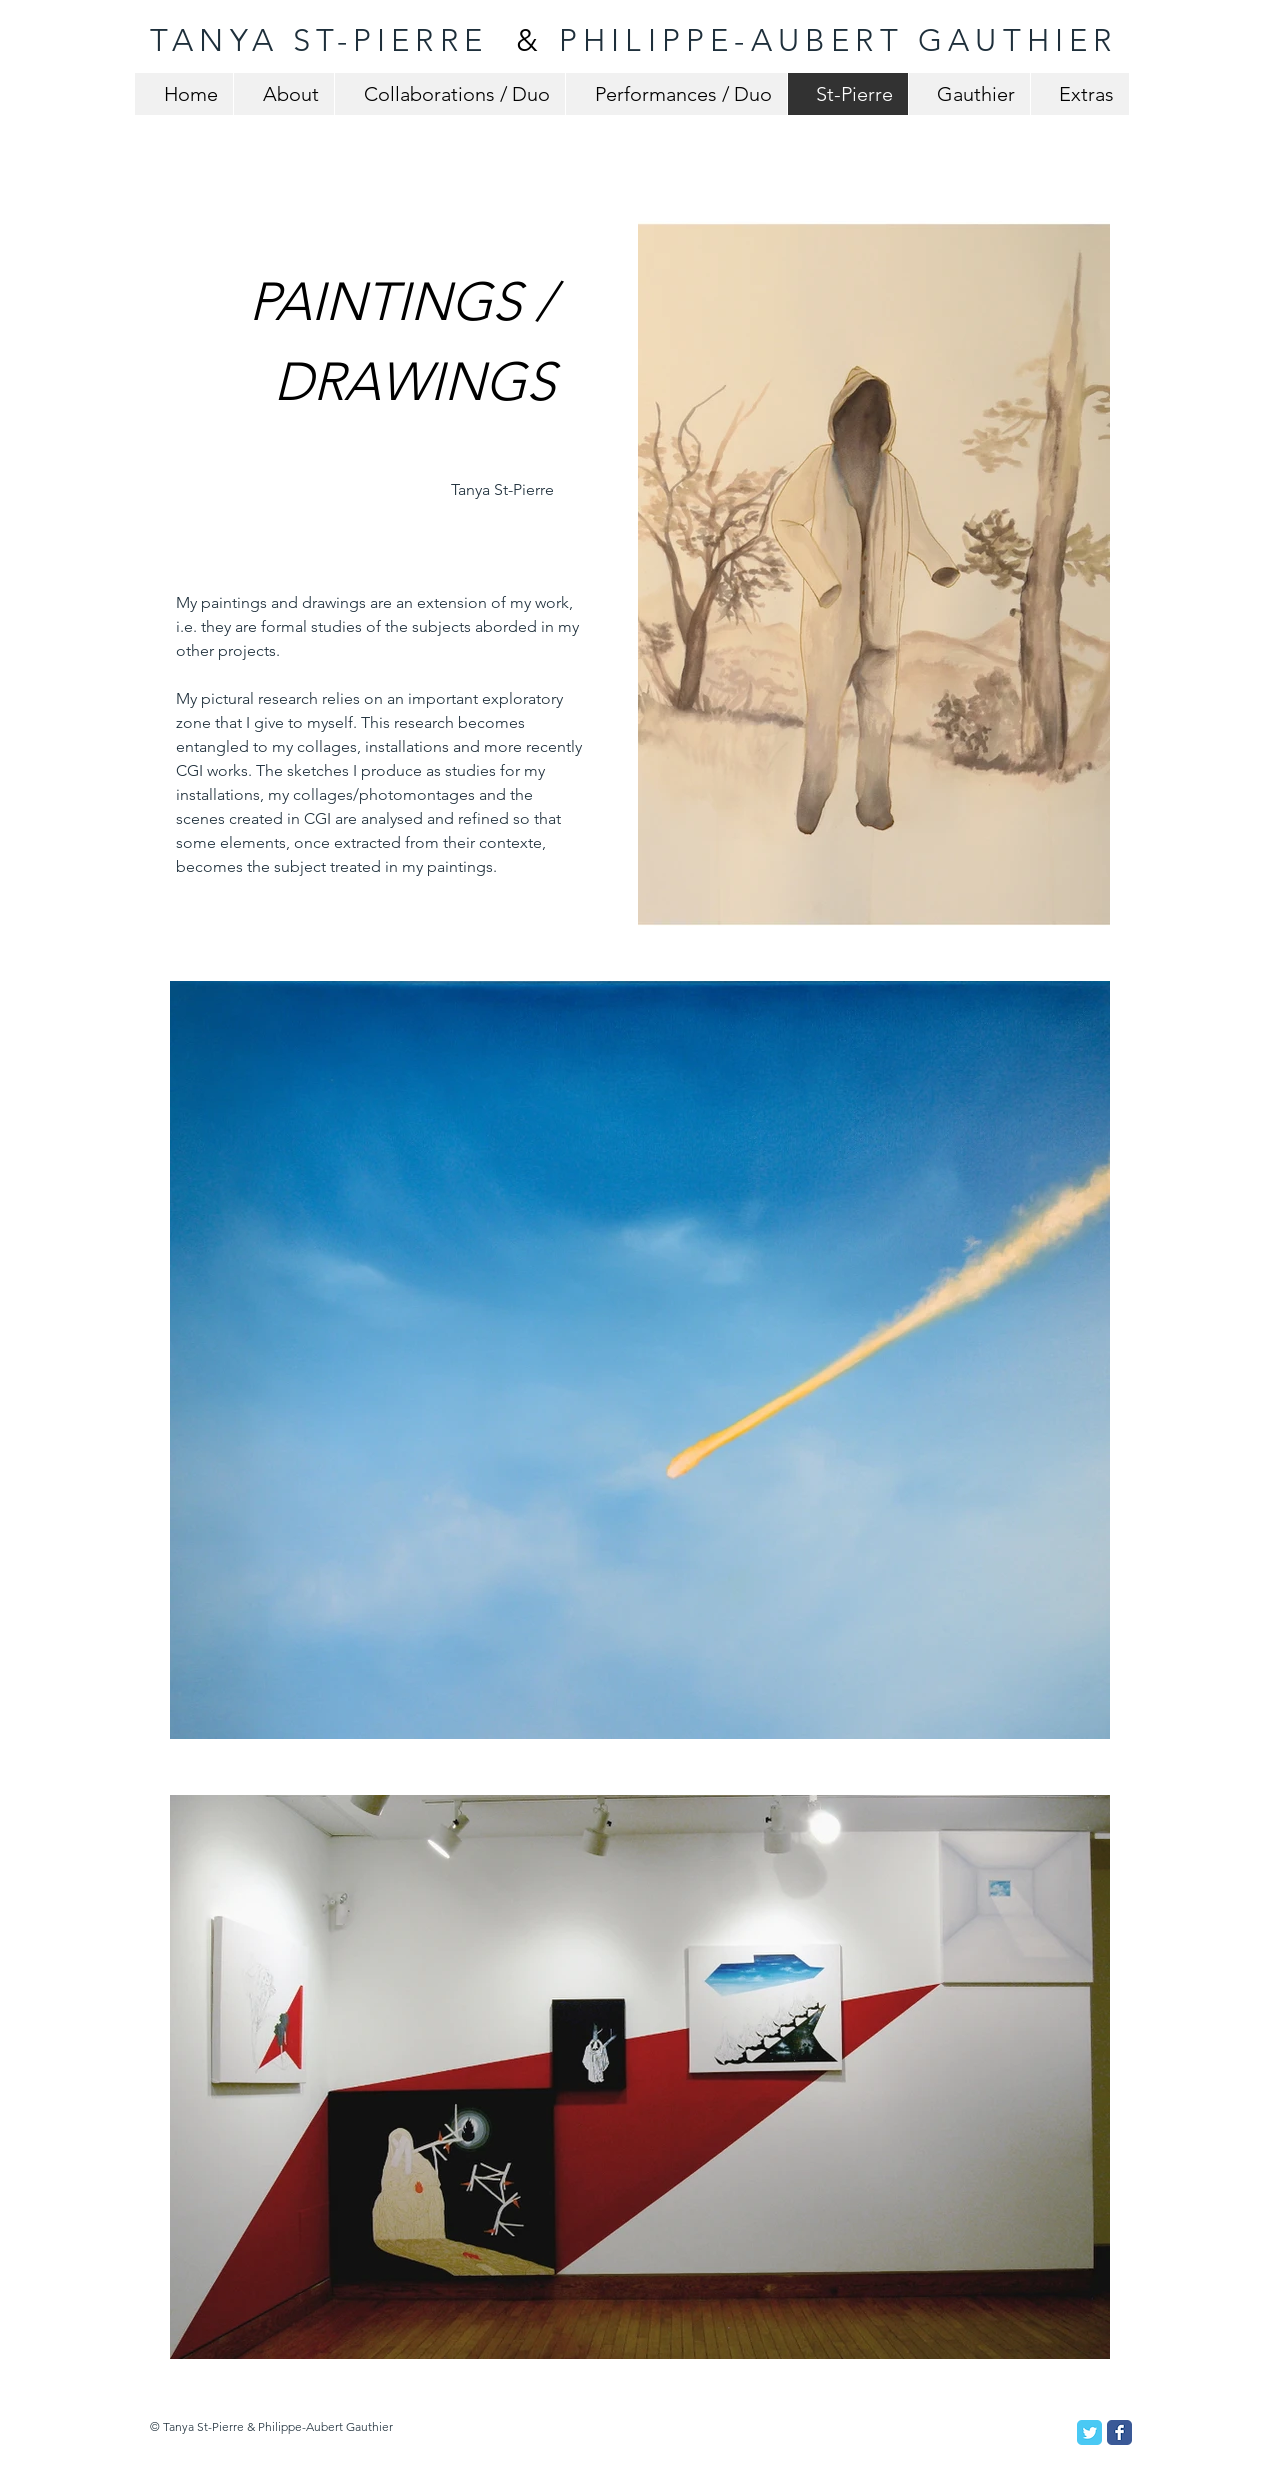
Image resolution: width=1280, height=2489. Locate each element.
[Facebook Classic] (1119, 2432)
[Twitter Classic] (1089, 2432)
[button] (874, 573)
